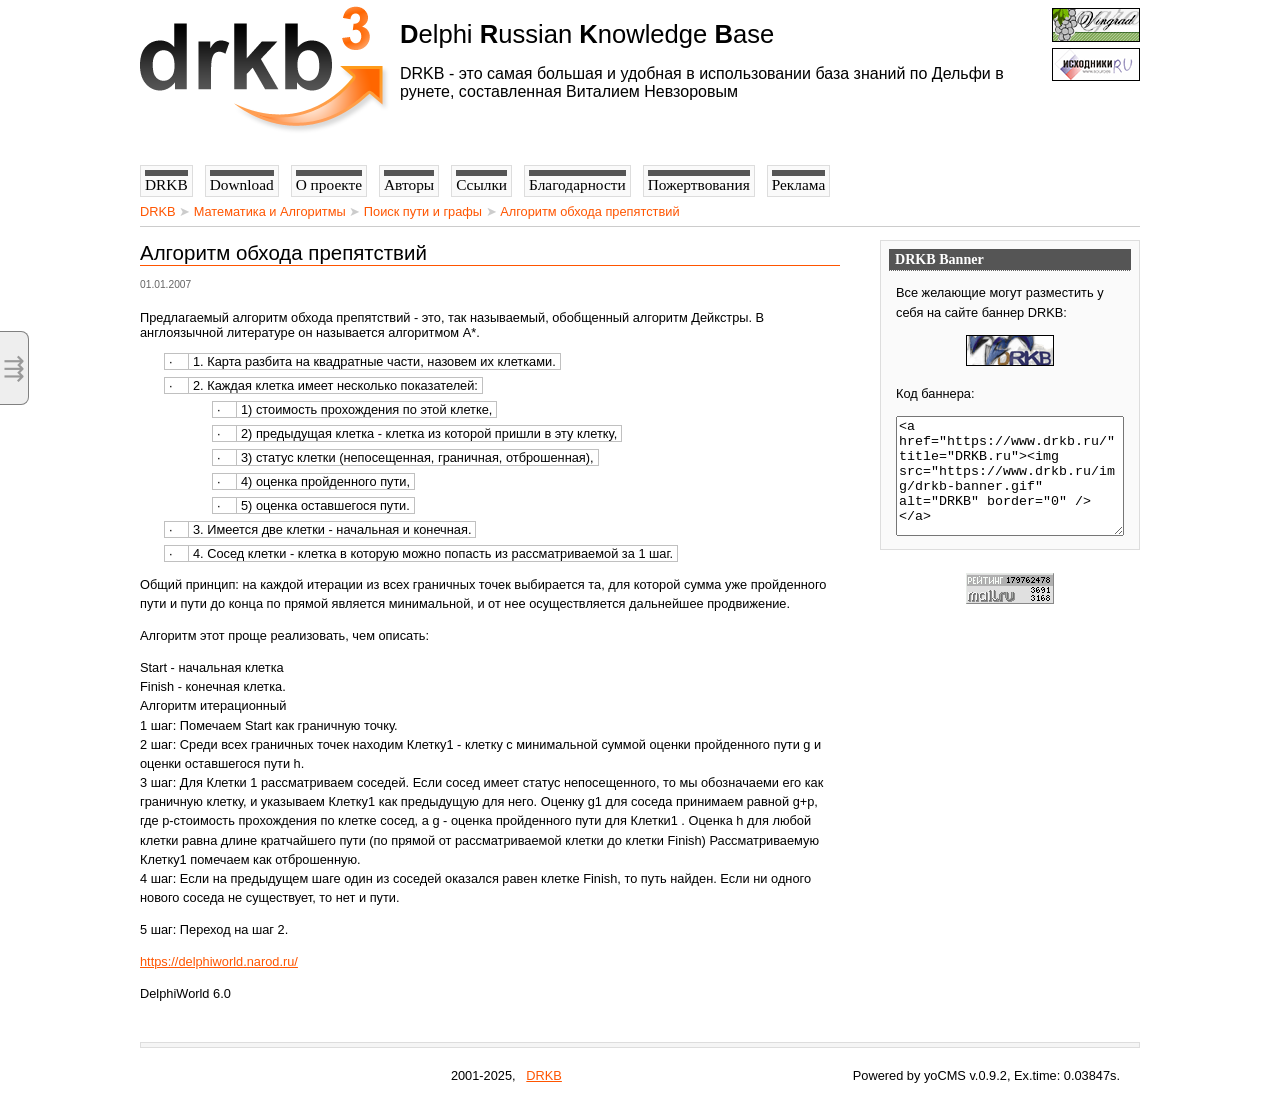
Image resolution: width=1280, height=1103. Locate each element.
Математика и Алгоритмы (270, 211)
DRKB (158, 211)
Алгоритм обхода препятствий (589, 211)
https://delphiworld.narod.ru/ (219, 961)
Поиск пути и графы (423, 211)
